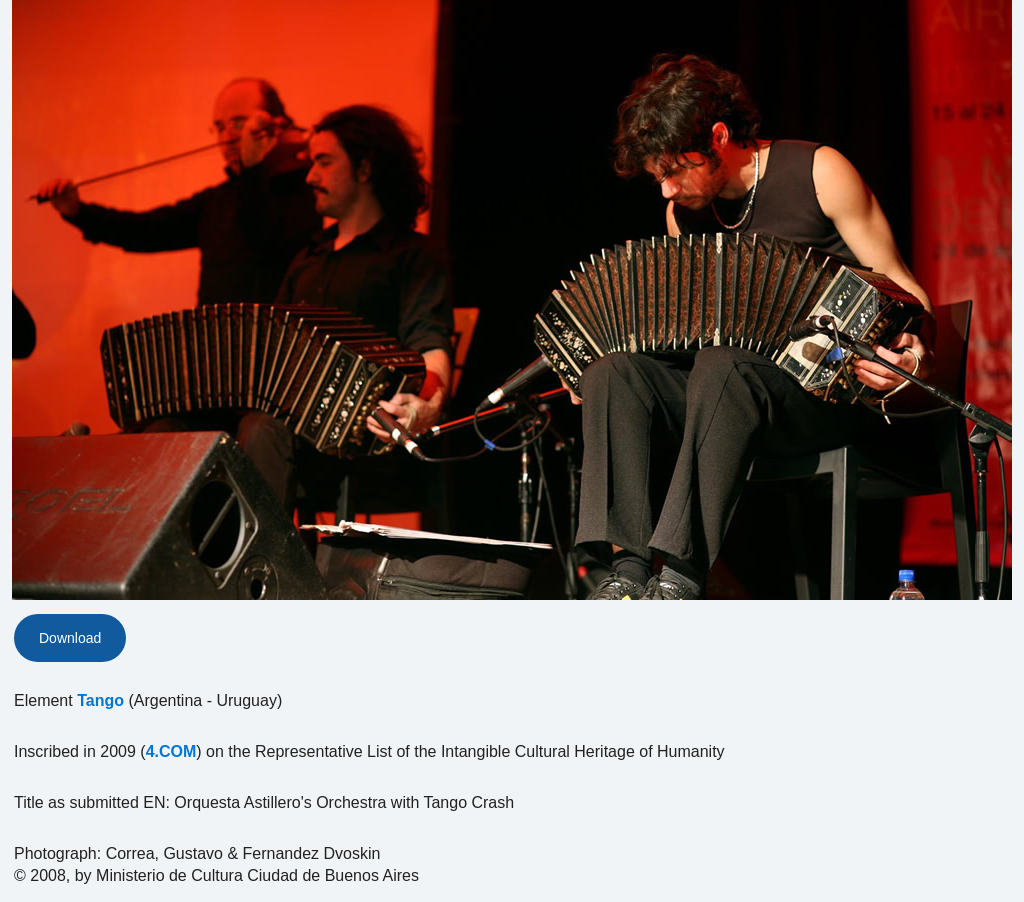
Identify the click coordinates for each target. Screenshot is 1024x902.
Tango (100, 700)
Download (70, 638)
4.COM (171, 751)
